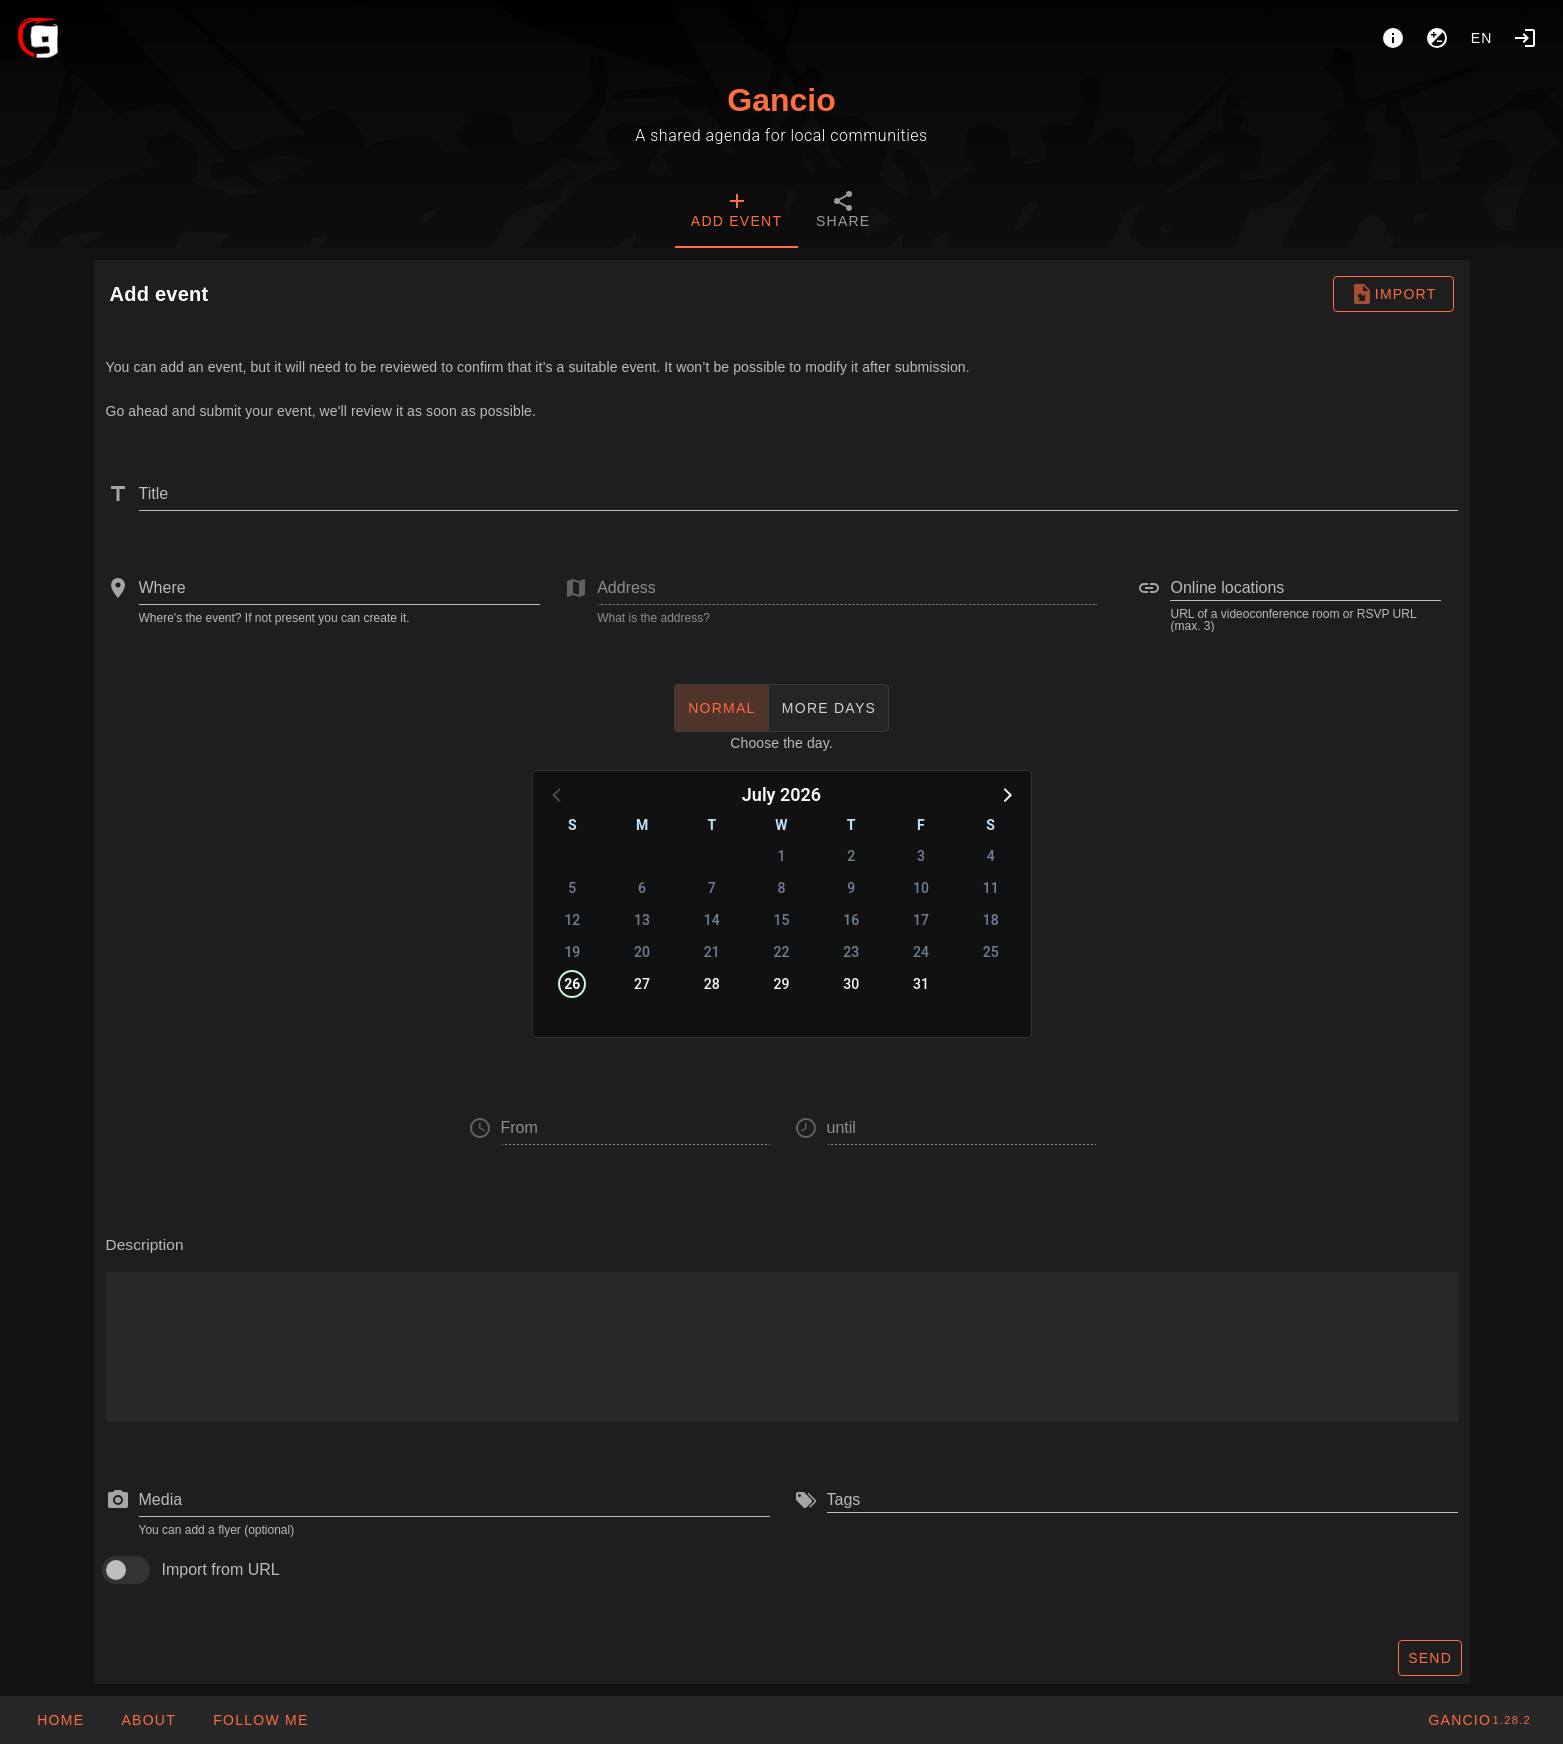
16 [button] (851, 920)
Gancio (781, 100)
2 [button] (851, 856)
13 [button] (642, 920)
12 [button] (572, 920)
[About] (1393, 38)
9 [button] (851, 888)
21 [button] (712, 952)
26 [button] (572, 984)
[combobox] (340, 588)
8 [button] (782, 888)
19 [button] (572, 952)
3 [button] (921, 856)
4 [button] (991, 856)
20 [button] (642, 952)
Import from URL (221, 1569)
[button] (1006, 794)
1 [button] (782, 856)
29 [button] (782, 984)
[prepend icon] (118, 1500)
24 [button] (921, 952)
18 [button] (991, 920)
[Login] (1525, 38)
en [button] (1482, 38)
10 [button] (921, 888)
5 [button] (572, 888)
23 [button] (851, 952)
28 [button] (712, 984)
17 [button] (921, 920)
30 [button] (851, 984)
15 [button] (782, 920)
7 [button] (712, 888)
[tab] (736, 212)
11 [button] (991, 888)
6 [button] (642, 888)
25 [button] (991, 952)
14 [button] (712, 920)
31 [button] (921, 984)
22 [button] (782, 952)
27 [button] (642, 984)
